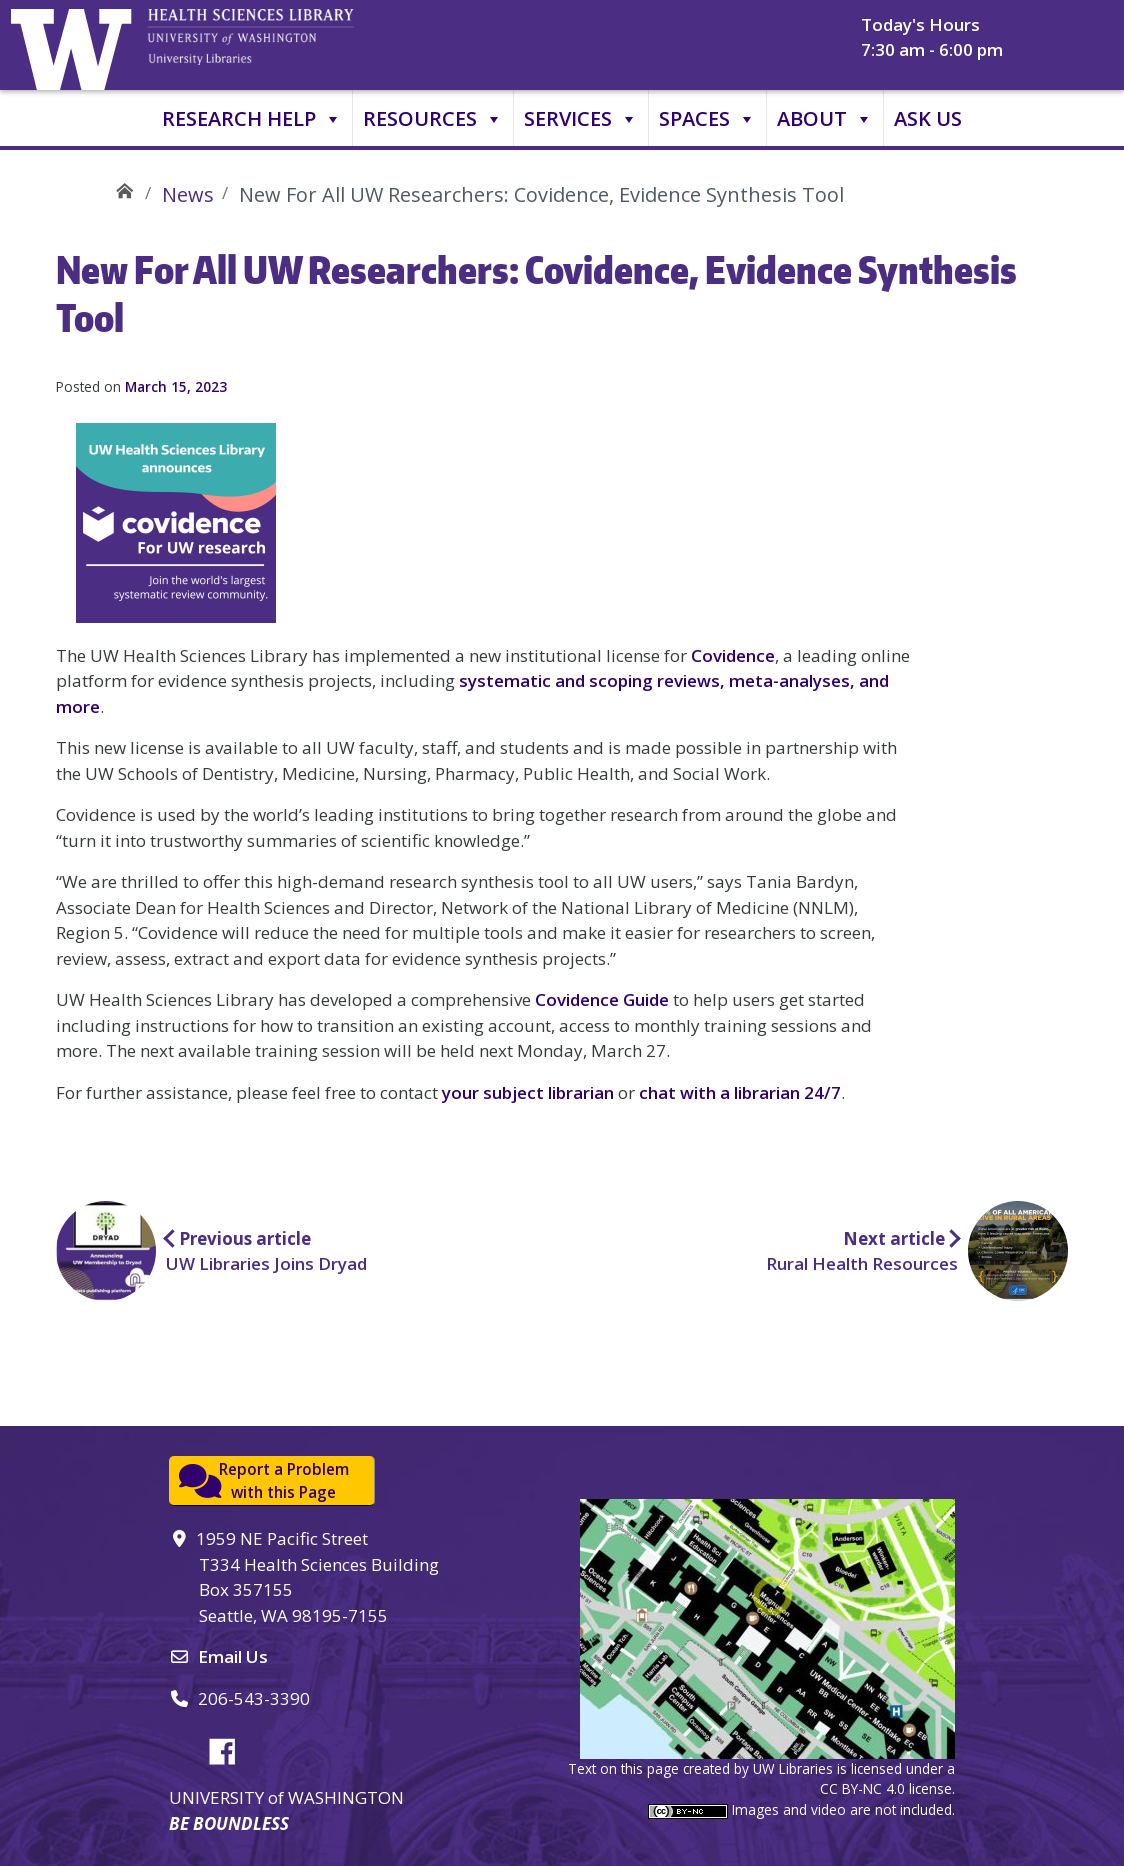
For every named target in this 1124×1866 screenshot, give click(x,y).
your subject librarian (528, 1092)
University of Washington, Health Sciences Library (276, 45)
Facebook (230, 1748)
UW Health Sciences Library (124, 187)
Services (581, 119)
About (825, 119)
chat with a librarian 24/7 (740, 1092)
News (188, 194)
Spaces (707, 119)
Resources (433, 119)
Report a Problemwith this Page (284, 1480)
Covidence (733, 655)
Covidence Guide (602, 999)
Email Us (233, 1656)
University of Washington (76, 45)
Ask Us (928, 118)
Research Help (252, 119)
